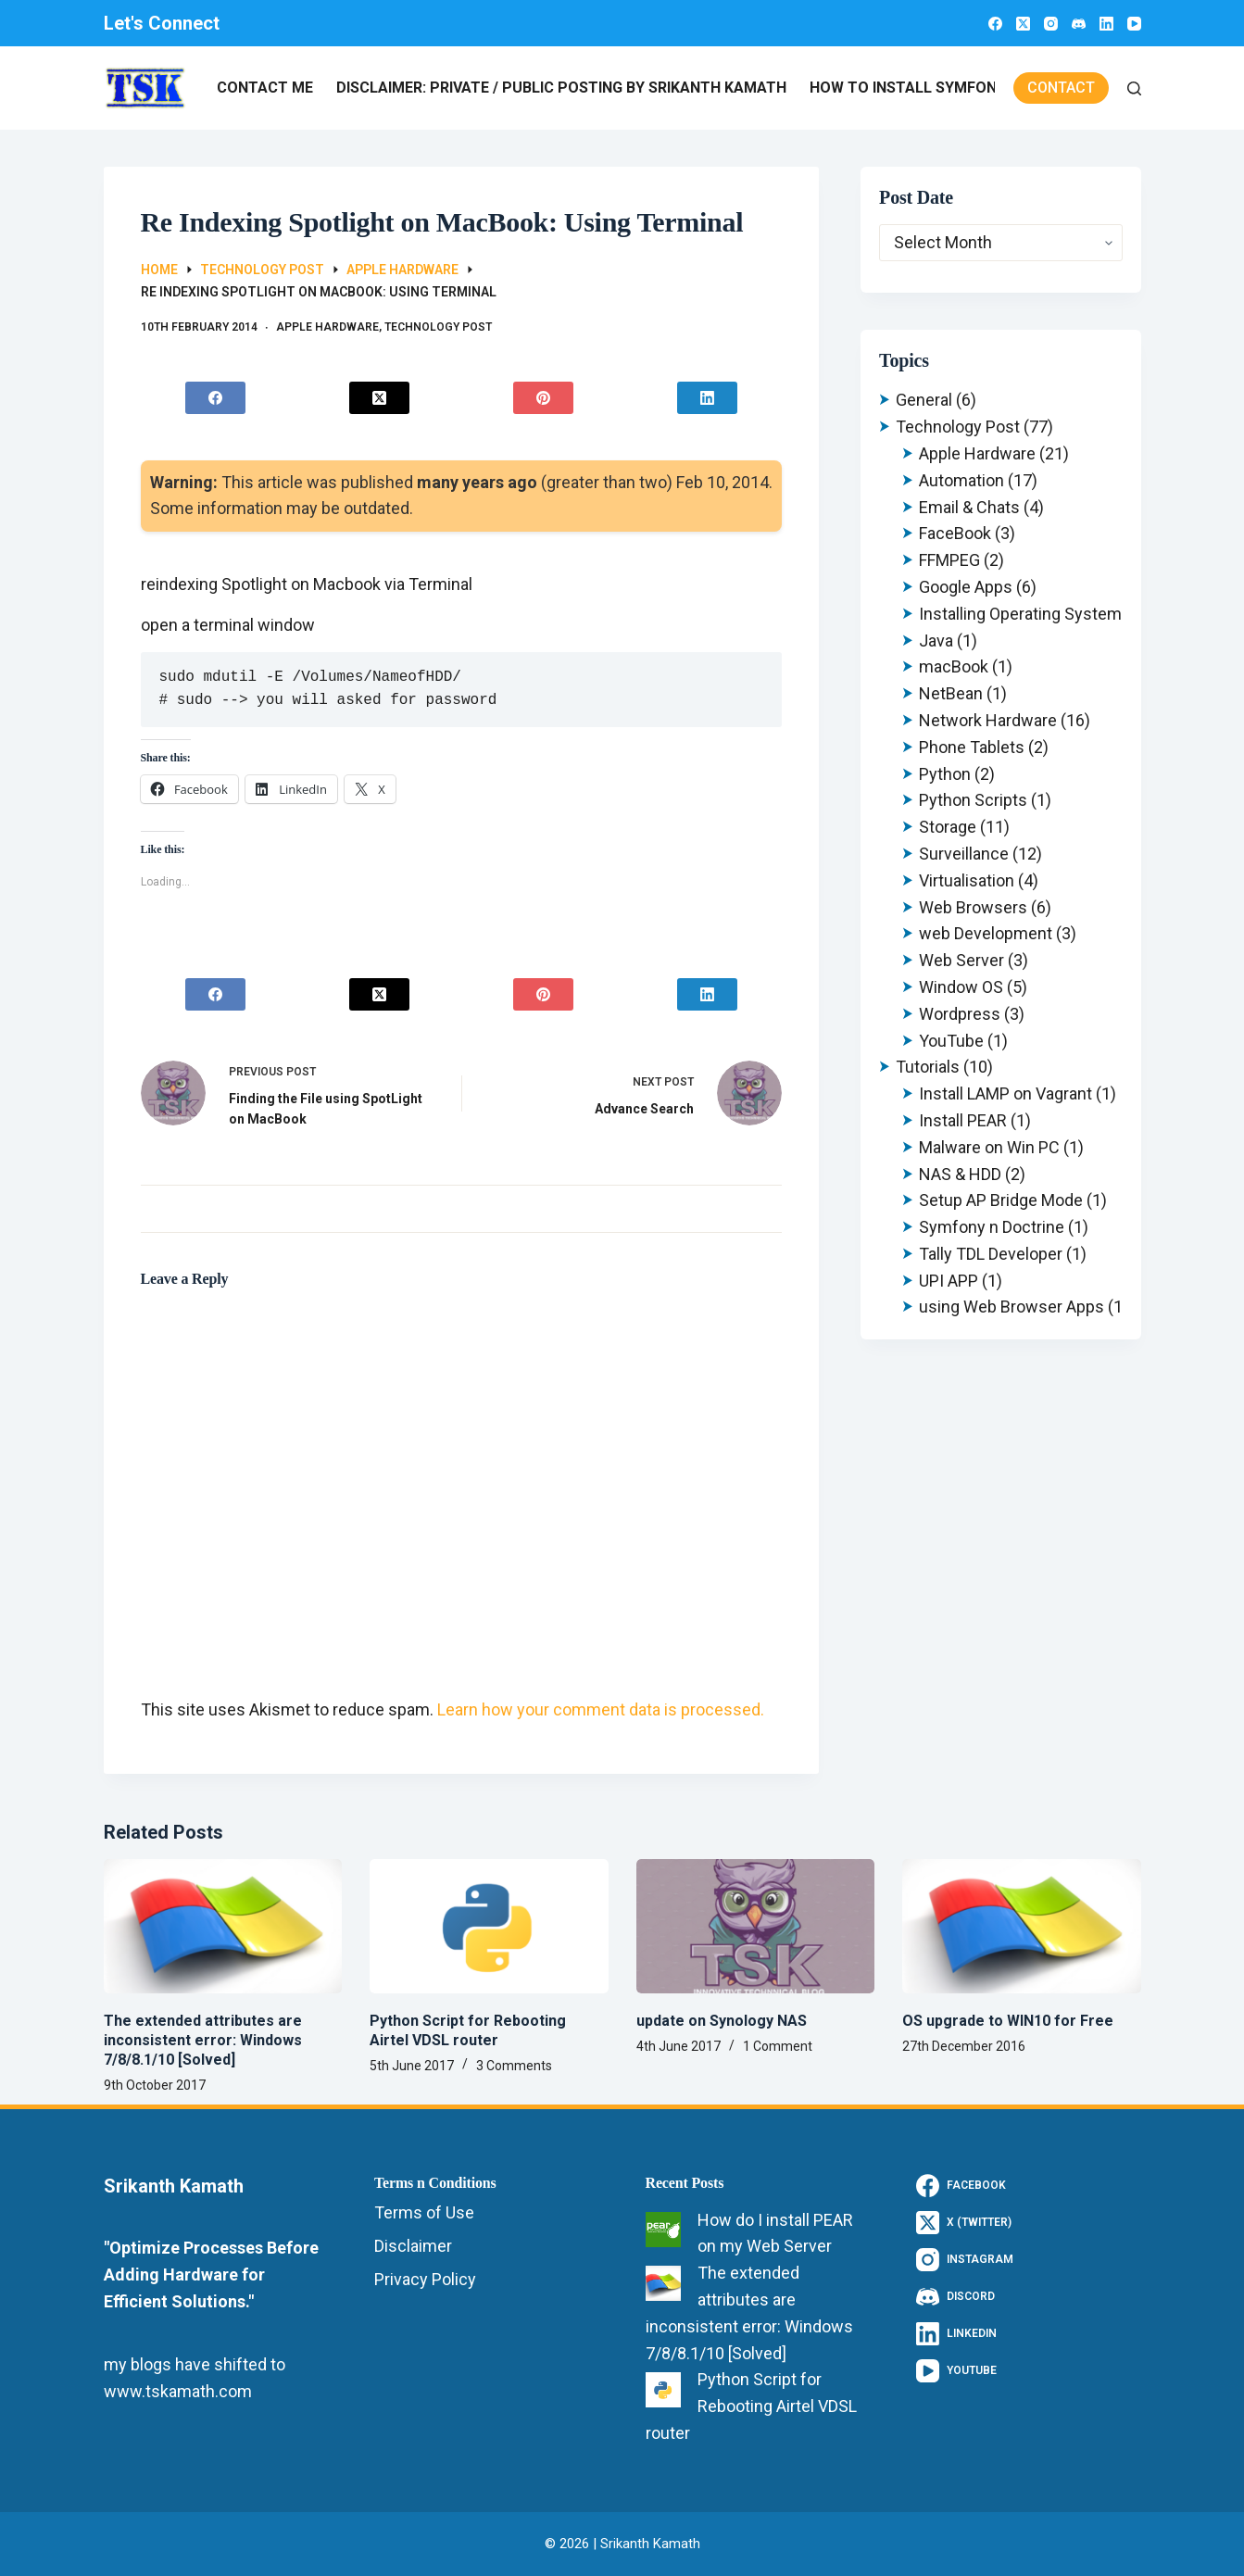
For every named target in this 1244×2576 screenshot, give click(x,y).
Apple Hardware (327, 326)
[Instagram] (1051, 24)
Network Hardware (988, 720)
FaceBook (955, 533)
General (924, 399)
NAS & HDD (960, 1174)
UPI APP (948, 1280)
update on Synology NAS (721, 2020)
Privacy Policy (425, 2279)
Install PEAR (963, 1120)
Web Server (961, 960)
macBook (953, 666)
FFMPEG (949, 560)
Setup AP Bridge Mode (1001, 1200)
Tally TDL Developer (990, 1253)
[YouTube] (1134, 24)
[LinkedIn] (1106, 24)
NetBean (951, 693)
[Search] (1134, 88)
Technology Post (438, 326)
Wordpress (959, 1014)
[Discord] (1079, 24)
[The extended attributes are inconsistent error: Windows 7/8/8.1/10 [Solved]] (223, 1926)
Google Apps (965, 587)
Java (936, 640)
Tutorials (928, 1066)
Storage (947, 826)
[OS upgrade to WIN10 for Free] (1021, 1926)
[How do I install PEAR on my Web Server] (663, 2229)
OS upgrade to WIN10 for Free (1007, 2020)
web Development (985, 933)
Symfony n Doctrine (991, 1227)
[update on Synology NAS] (755, 1926)
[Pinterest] (543, 398)
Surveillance (964, 853)
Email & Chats (969, 507)
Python (945, 774)
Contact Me (265, 87)
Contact (1061, 87)
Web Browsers (973, 907)
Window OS (961, 987)
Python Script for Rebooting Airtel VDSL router (468, 2030)
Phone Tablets (971, 747)
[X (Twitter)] (1023, 24)
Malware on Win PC (989, 1147)
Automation (961, 480)
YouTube (951, 1040)
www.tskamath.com (178, 2391)
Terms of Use (424, 2212)
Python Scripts (973, 800)
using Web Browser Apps (1011, 1306)
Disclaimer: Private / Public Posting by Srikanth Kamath (561, 87)
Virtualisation (966, 880)
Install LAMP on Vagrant (1005, 1093)
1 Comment (777, 2046)
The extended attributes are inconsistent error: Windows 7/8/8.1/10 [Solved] (203, 2040)
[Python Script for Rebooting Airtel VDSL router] (489, 1926)
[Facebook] (995, 24)
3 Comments (514, 2065)
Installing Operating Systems (1025, 613)
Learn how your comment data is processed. (600, 1709)
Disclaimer (413, 2246)
